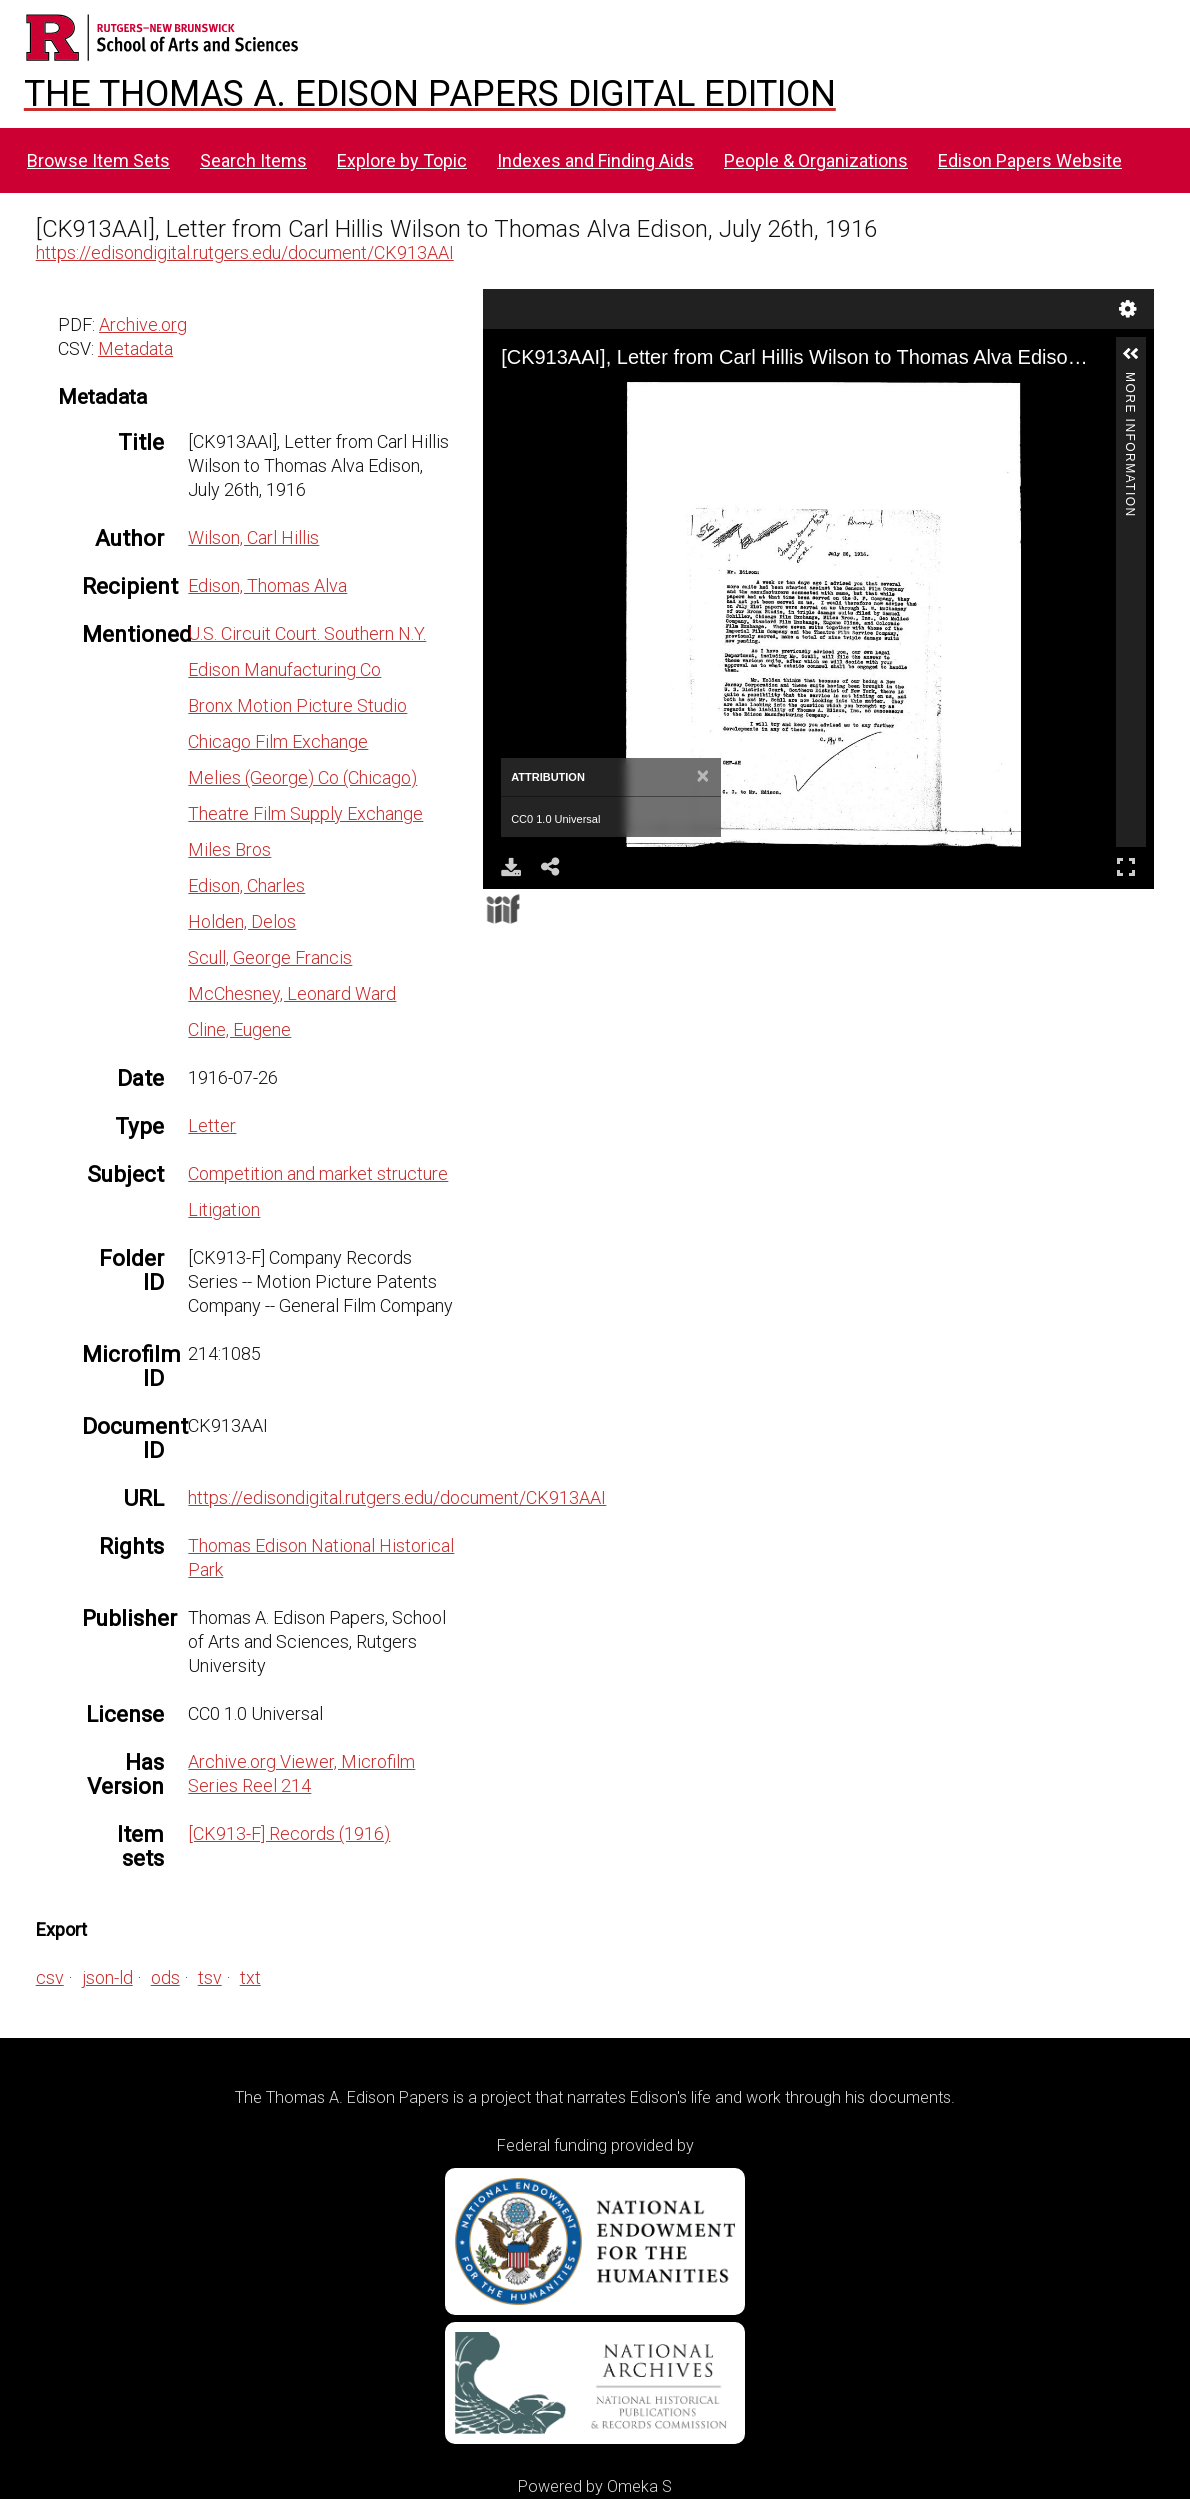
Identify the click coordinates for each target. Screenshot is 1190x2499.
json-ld (107, 1977)
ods (165, 1977)
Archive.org (143, 324)
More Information (1130, 380)
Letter (212, 1125)
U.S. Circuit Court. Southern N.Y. (307, 633)
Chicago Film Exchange (278, 741)
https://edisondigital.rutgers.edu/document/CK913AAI (245, 252)
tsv (210, 1977)
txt (250, 1977)
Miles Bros (229, 849)
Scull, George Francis (270, 957)
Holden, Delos (242, 921)
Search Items (253, 160)
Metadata (135, 348)
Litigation (224, 1209)
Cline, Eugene (239, 1029)
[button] (1131, 354)
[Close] (703, 777)
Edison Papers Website (1030, 160)
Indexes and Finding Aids (595, 160)
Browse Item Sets (98, 160)
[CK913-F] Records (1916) (289, 1833)
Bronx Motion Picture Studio (297, 705)
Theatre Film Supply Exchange (305, 813)
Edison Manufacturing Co (284, 669)
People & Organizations (816, 160)
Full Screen (1126, 866)
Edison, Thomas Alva (267, 585)
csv (50, 1977)
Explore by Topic (402, 160)
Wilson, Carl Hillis (253, 537)
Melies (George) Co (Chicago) (302, 777)
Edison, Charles (246, 885)
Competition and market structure (318, 1173)
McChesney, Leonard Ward (292, 993)
